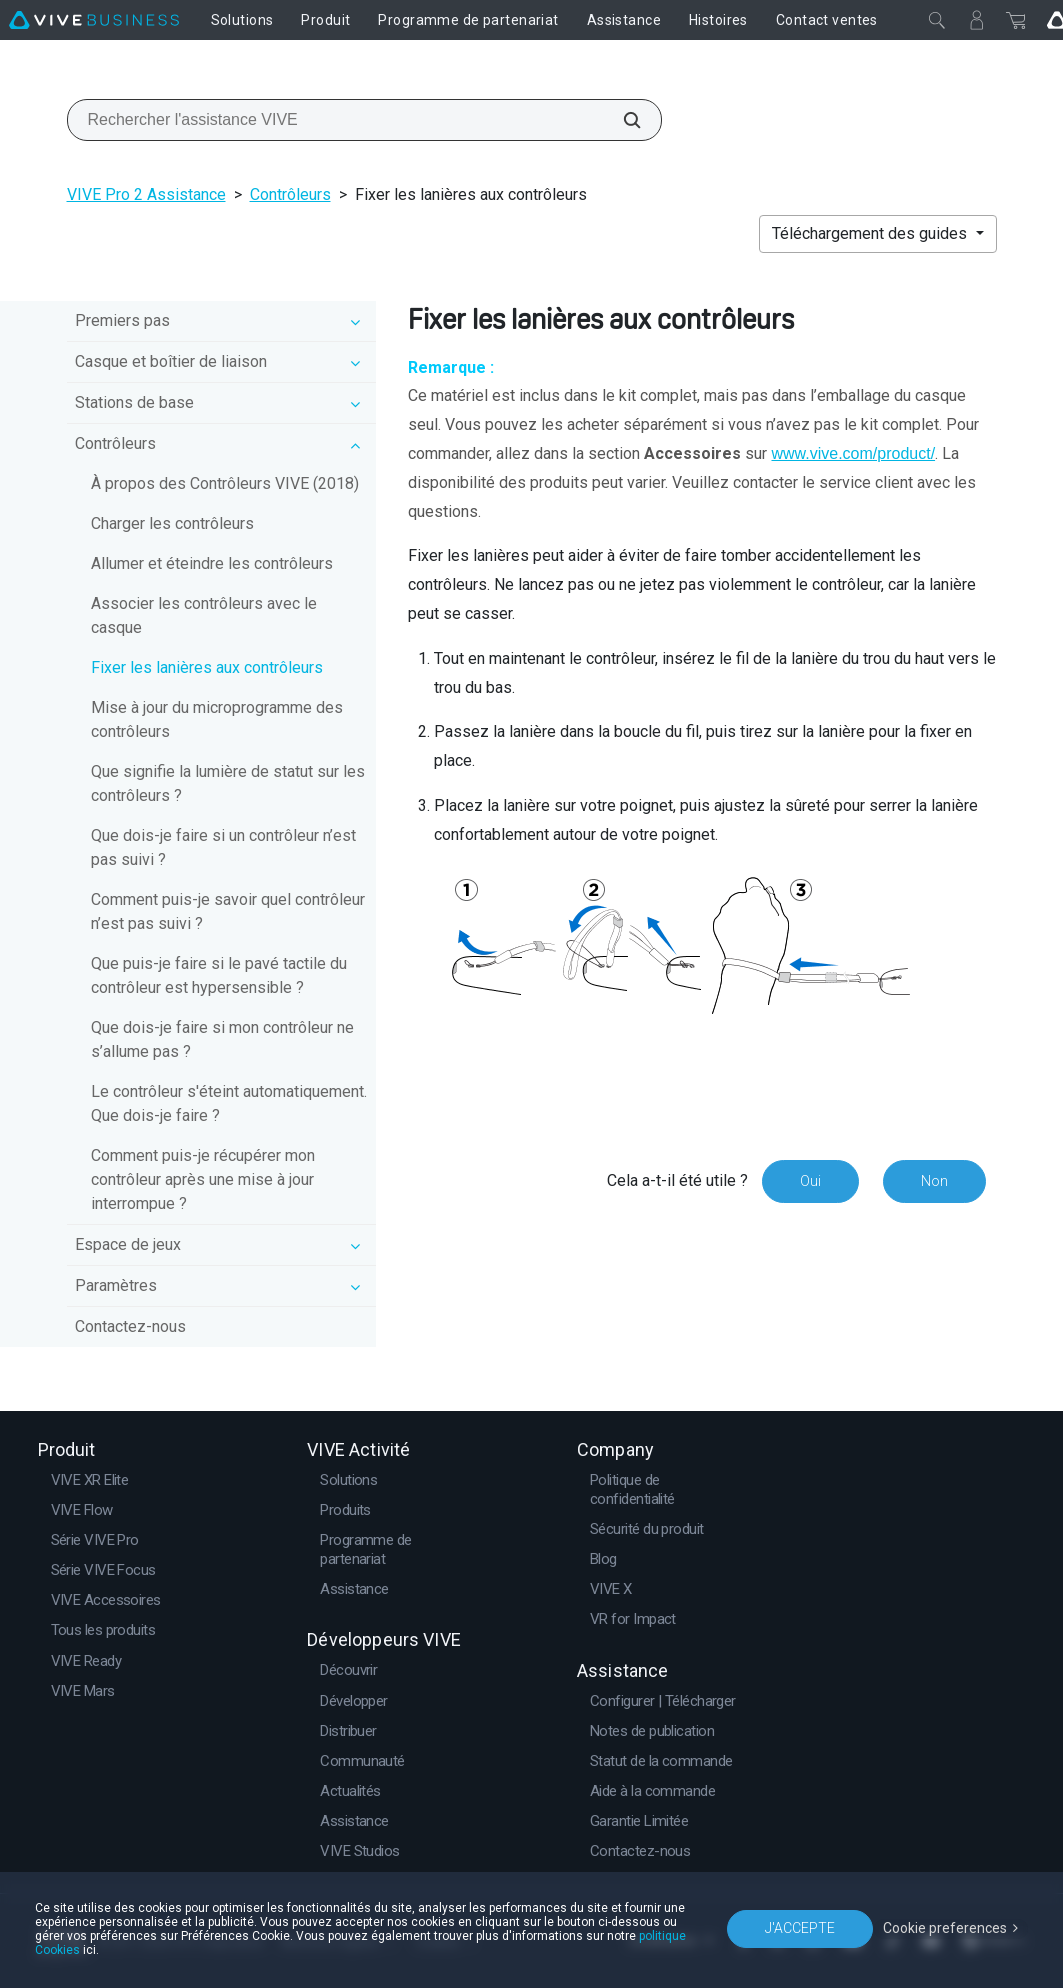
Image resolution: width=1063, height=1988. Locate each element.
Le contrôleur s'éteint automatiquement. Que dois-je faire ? (229, 1103)
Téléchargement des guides (871, 233)
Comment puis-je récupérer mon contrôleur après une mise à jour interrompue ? (203, 1179)
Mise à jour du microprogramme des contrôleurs (217, 719)
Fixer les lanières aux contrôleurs (207, 667)
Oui (810, 1181)
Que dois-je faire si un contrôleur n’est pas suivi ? (223, 847)
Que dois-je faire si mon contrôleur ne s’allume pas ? (222, 1039)
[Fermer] (937, 20)
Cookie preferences (945, 1928)
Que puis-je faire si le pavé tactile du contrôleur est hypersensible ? (219, 975)
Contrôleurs (290, 194)
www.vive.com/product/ (853, 453)
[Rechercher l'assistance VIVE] (621, 120)
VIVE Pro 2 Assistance (146, 194)
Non (934, 1181)
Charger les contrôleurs (172, 523)
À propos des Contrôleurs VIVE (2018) (225, 483)
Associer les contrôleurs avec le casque (204, 615)
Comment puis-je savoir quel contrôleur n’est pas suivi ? (228, 911)
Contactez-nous (130, 1326)
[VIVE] (94, 20)
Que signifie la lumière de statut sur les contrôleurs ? (228, 783)
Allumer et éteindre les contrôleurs (212, 563)
